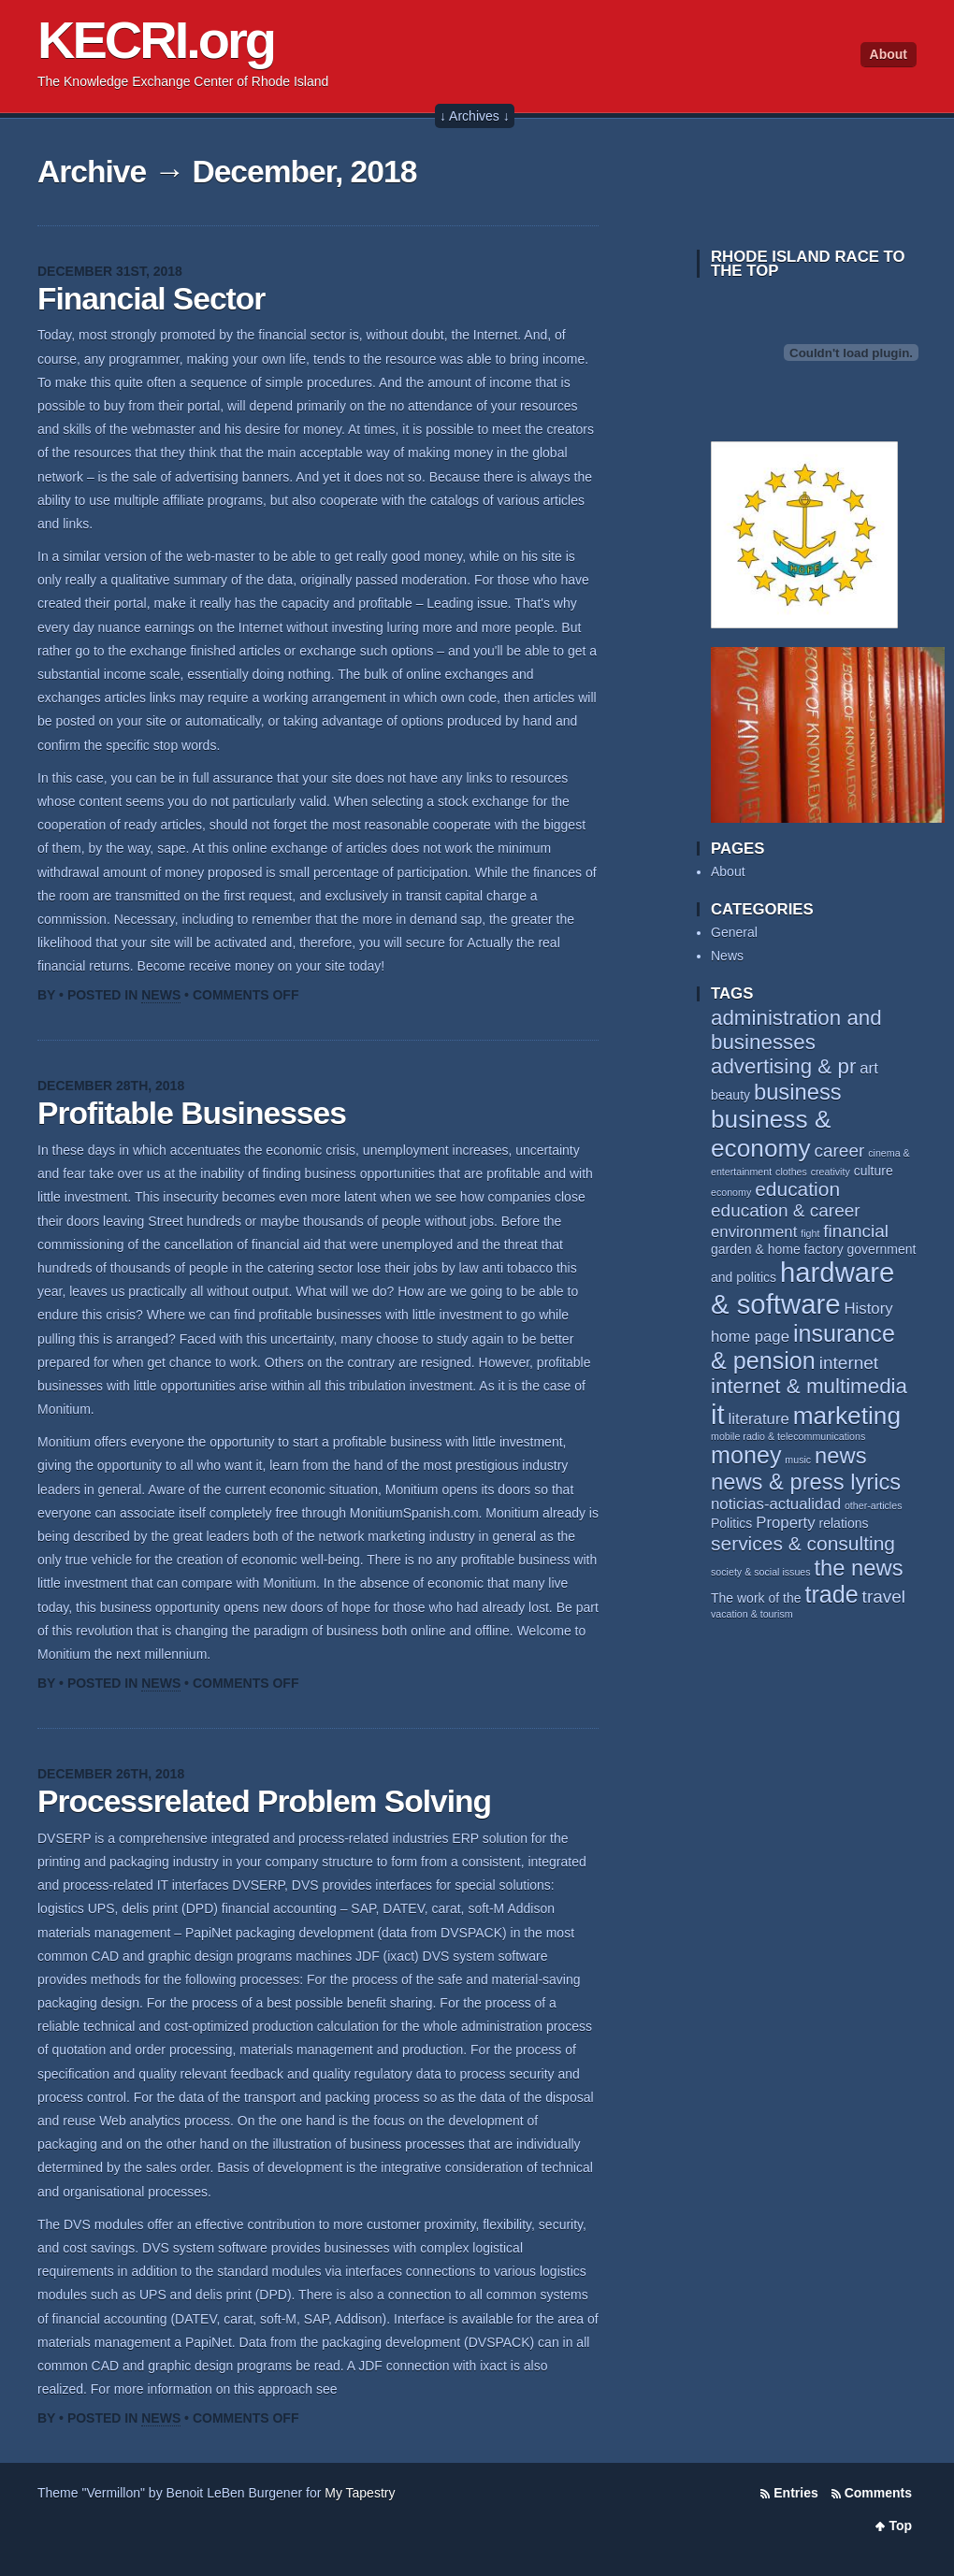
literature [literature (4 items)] (759, 1419)
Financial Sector (151, 298)
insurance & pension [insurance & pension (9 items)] (803, 1347)
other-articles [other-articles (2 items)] (874, 1505)
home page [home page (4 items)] (750, 1337)
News (161, 994)
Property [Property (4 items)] (785, 1523)
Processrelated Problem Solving (264, 1801)
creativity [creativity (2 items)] (830, 1171)
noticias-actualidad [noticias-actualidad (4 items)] (776, 1504)
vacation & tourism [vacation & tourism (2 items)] (752, 1613)
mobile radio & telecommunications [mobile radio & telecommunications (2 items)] (788, 1436)
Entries (795, 2492)
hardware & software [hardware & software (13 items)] (802, 1288)
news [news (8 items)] (840, 1455)
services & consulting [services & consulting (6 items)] (803, 1543)
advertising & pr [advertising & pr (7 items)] (783, 1066)
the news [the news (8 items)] (859, 1567)
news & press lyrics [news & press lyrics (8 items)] (806, 1481)
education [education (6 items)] (797, 1189)
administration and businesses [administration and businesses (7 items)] (796, 1030)
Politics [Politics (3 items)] (731, 1523)
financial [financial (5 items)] (856, 1231)
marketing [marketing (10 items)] (847, 1416)
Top (900, 2525)
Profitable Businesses (191, 1113)
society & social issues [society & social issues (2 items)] (761, 1571)
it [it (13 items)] (718, 1414)
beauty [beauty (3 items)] (730, 1094)
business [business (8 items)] (798, 1091)
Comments (878, 2492)
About (888, 54)
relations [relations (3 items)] (844, 1523)
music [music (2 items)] (798, 1459)
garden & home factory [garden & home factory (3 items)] (777, 1249)
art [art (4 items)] (869, 1068)
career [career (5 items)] (839, 1150)
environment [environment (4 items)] (754, 1232)
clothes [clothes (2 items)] (791, 1171)
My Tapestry (360, 2492)
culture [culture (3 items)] (873, 1170)
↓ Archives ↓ (475, 115)
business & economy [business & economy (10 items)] (771, 1133)
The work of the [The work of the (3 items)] (756, 1597)
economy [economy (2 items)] (731, 1192)
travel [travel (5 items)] (884, 1596)
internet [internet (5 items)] (848, 1363)
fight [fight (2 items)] (810, 1233)
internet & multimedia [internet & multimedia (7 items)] (809, 1386)
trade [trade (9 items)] (831, 1594)
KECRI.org (155, 39)
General (734, 932)
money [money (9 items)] (746, 1455)
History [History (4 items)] (868, 1308)
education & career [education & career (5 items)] (785, 1210)
